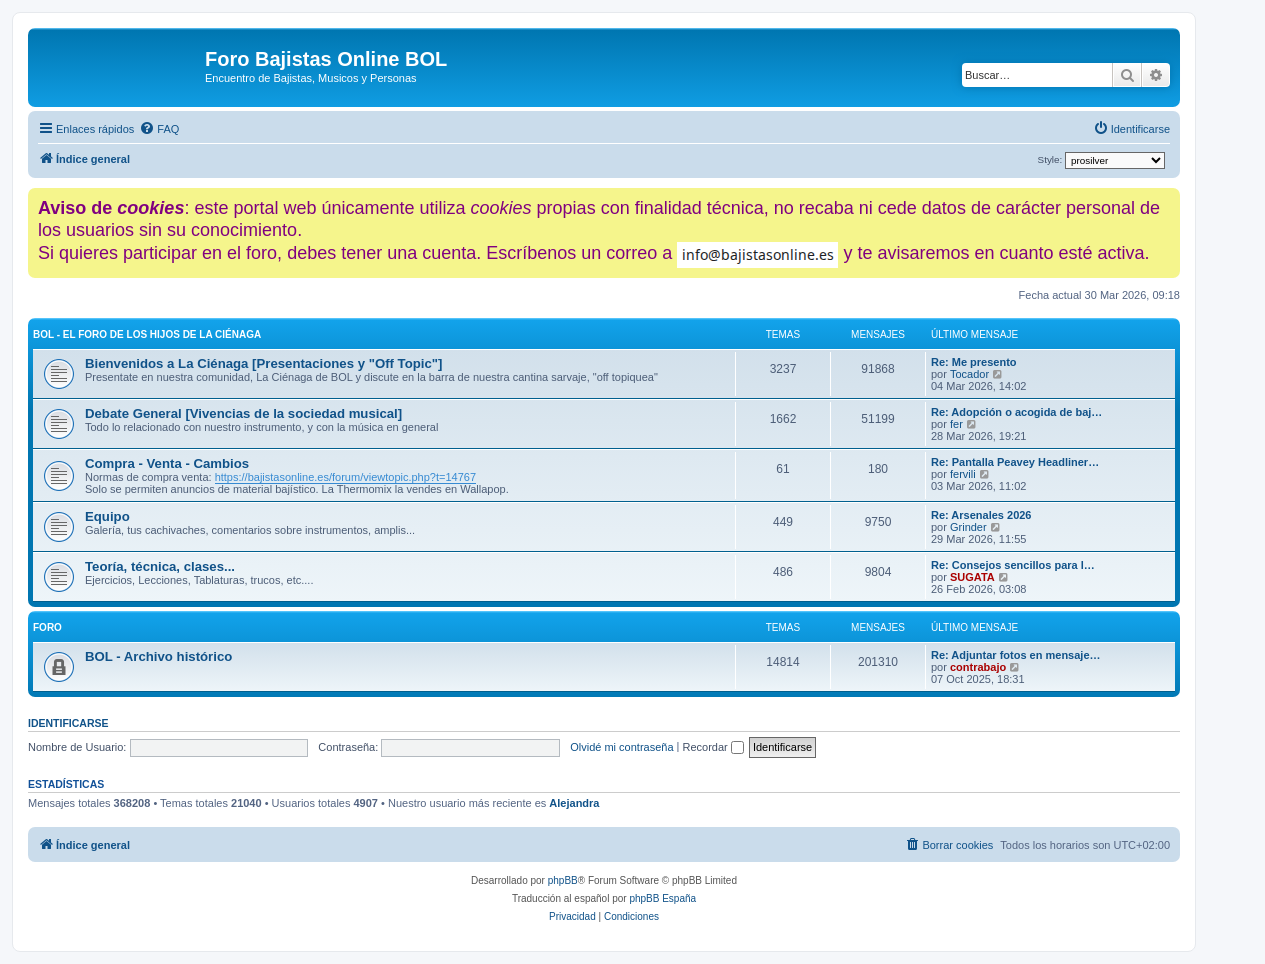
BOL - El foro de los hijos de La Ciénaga (147, 334)
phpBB (563, 880)
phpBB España (662, 898)
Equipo (107, 516)
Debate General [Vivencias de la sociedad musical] (243, 413)
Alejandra (574, 803)
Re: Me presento (974, 362)
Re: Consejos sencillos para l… (1013, 565)
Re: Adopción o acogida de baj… (1016, 412)
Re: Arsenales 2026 (981, 515)
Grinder (968, 527)
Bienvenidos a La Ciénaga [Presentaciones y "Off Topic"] (263, 363)
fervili (963, 474)
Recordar (713, 747)
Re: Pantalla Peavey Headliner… (1015, 462)
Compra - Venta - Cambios (167, 463)
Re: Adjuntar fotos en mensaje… (1016, 655)
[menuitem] (159, 129)
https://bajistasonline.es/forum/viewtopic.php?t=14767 (345, 477)
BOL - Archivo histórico (158, 656)
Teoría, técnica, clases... (160, 566)
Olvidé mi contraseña (621, 747)
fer (956, 424)
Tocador (969, 374)
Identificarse (68, 723)
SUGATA (972, 577)
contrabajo (978, 667)
